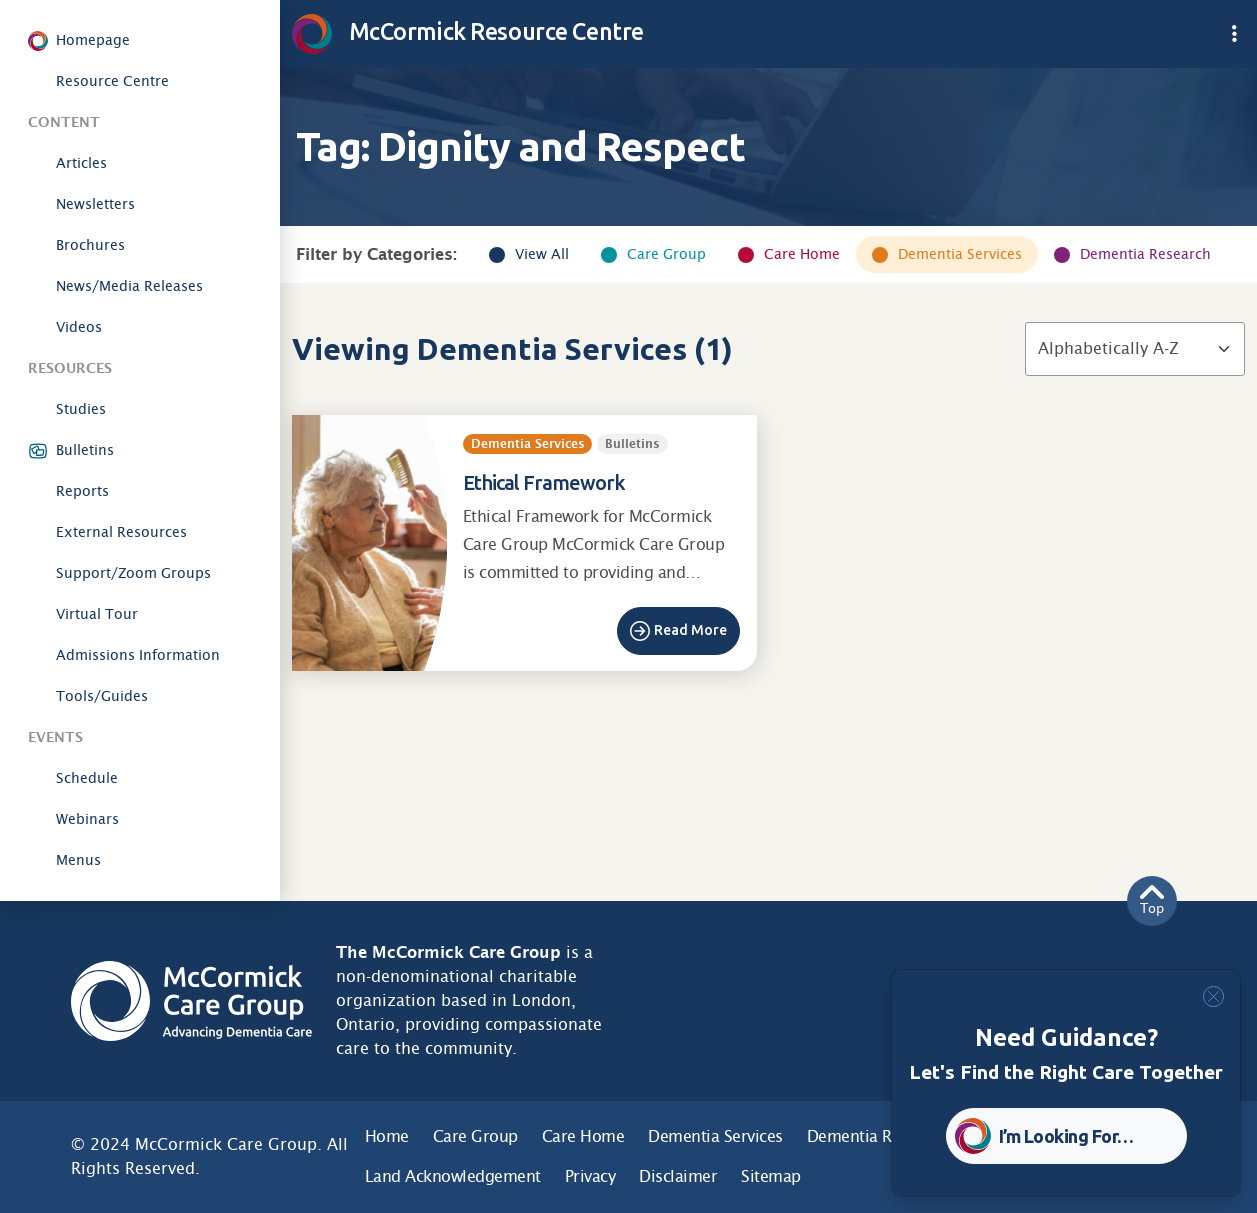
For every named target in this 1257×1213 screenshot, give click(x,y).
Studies (81, 409)
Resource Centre (112, 81)
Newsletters (95, 204)
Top (1152, 900)
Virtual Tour (97, 614)
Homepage (93, 40)
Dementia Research (1145, 254)
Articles (81, 163)
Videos (79, 327)
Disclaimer (678, 1176)
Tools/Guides (102, 696)
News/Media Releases (129, 286)
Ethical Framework (544, 482)
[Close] (1213, 996)
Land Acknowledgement (453, 1176)
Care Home (802, 254)
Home (387, 1136)
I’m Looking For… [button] (1066, 1136)
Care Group (666, 254)
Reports (82, 491)
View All (542, 254)
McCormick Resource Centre (468, 31)
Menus (78, 860)
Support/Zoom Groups (133, 573)
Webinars (87, 819)
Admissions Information (138, 655)
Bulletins (85, 450)
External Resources (121, 532)
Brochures (90, 245)
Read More (690, 630)
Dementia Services (960, 254)
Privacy (590, 1176)
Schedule (87, 778)
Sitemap (771, 1176)
